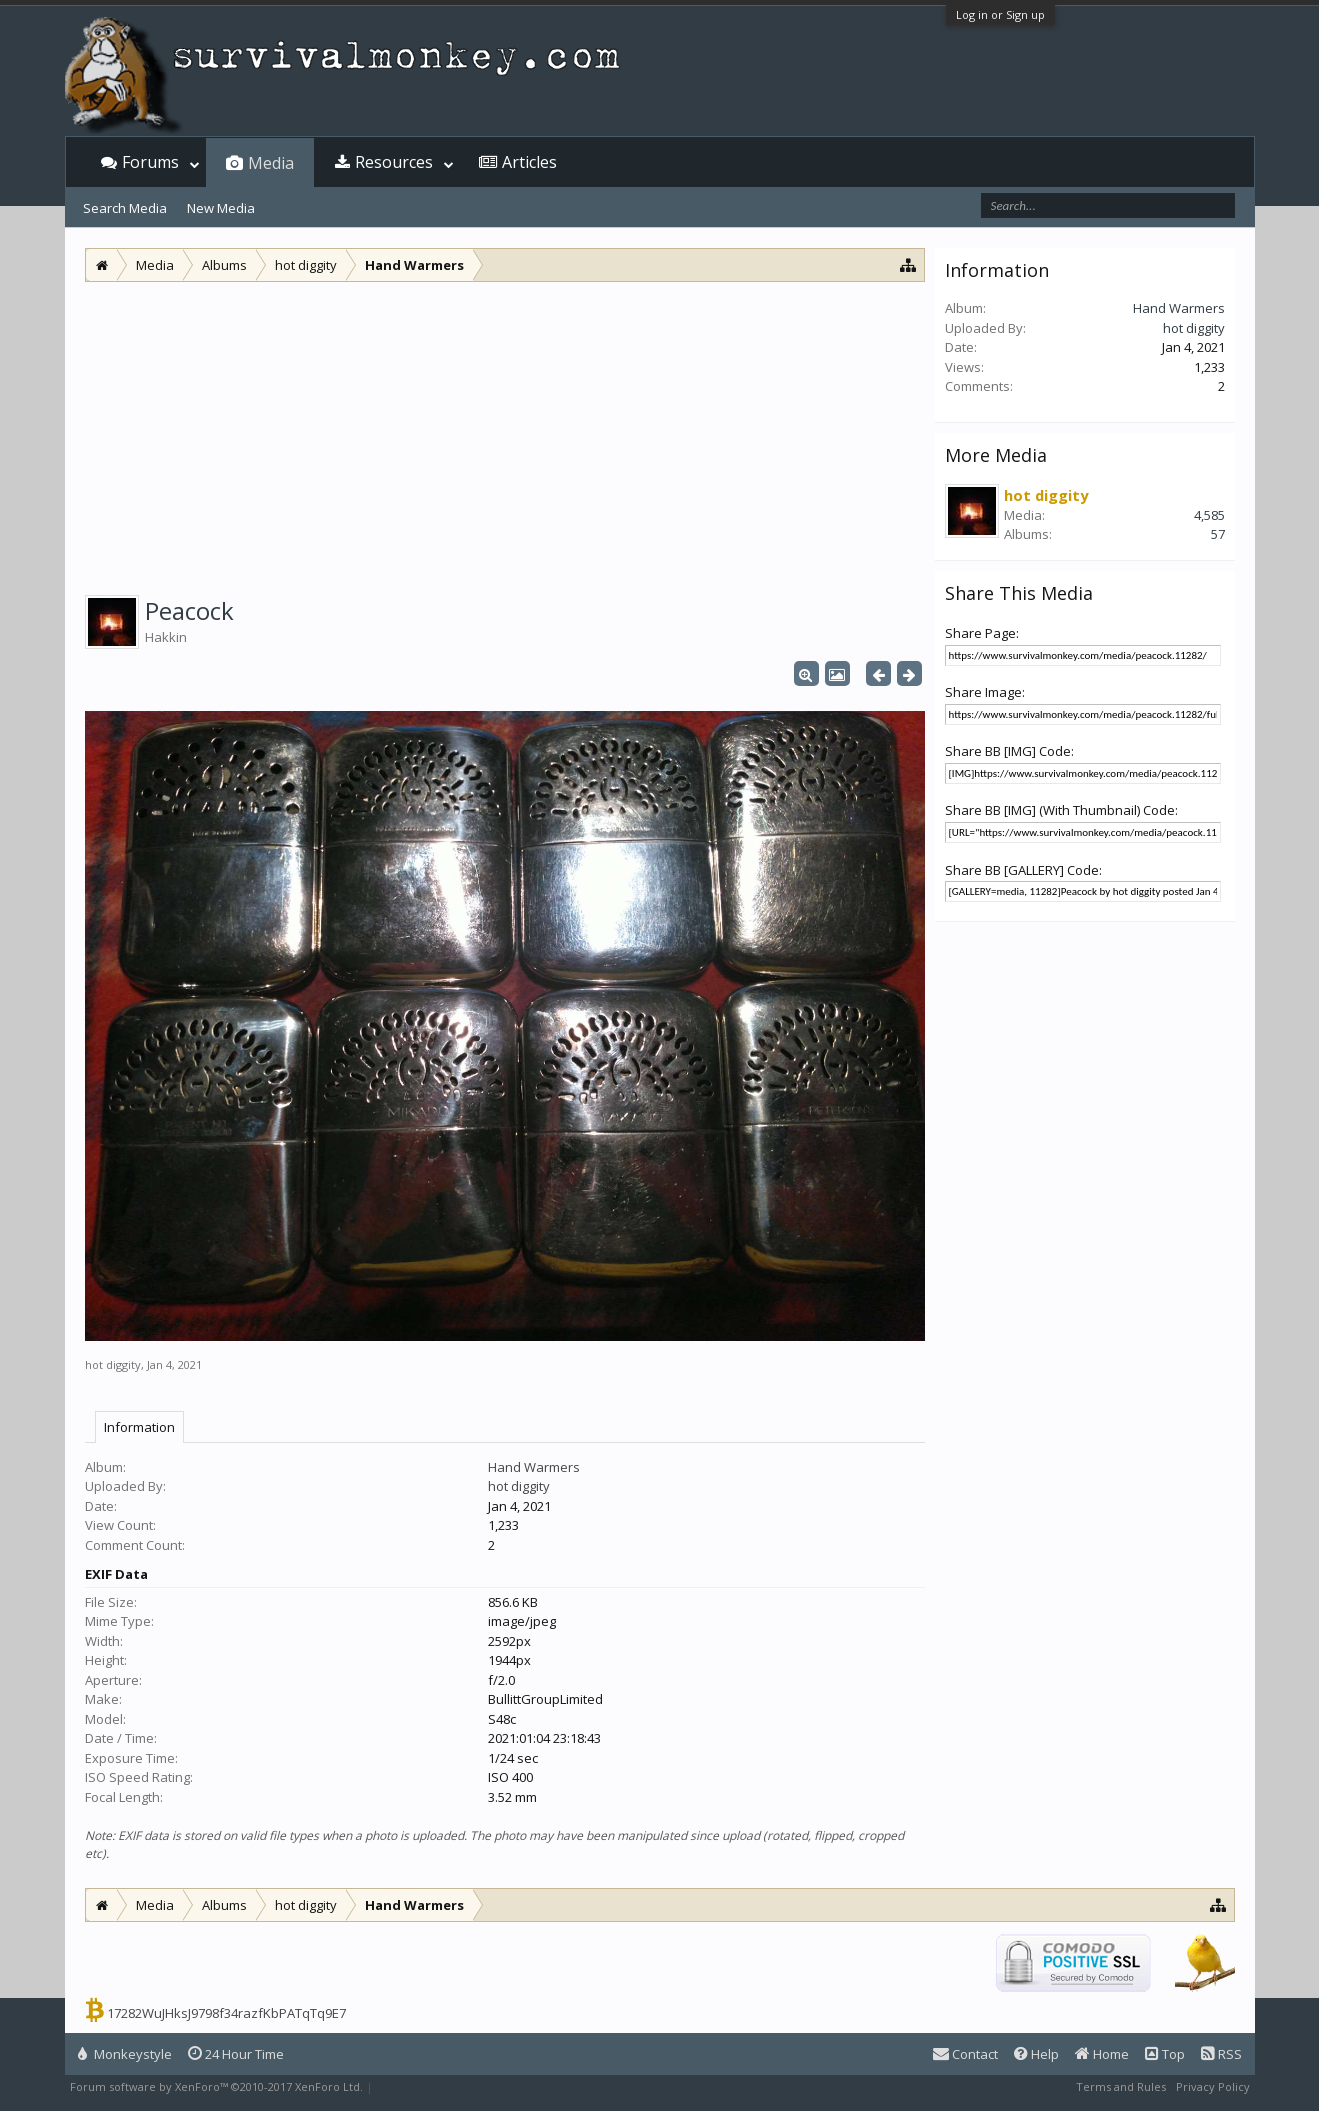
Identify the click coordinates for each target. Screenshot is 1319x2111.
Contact (965, 2054)
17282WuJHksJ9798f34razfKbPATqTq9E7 (226, 2013)
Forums (150, 162)
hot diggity (113, 1364)
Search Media (125, 208)
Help (1036, 2054)
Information (139, 1427)
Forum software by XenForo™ (216, 2086)
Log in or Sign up (1000, 14)
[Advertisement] (505, 432)
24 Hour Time (236, 2054)
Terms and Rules (1121, 2086)
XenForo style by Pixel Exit (446, 2086)
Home (1102, 2054)
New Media (221, 208)
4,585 (1209, 515)
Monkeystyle (125, 2054)
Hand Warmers (534, 1467)
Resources (394, 162)
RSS (1221, 2054)
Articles (529, 162)
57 (1218, 534)
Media (271, 163)
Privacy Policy (1213, 2086)
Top (1165, 2054)
